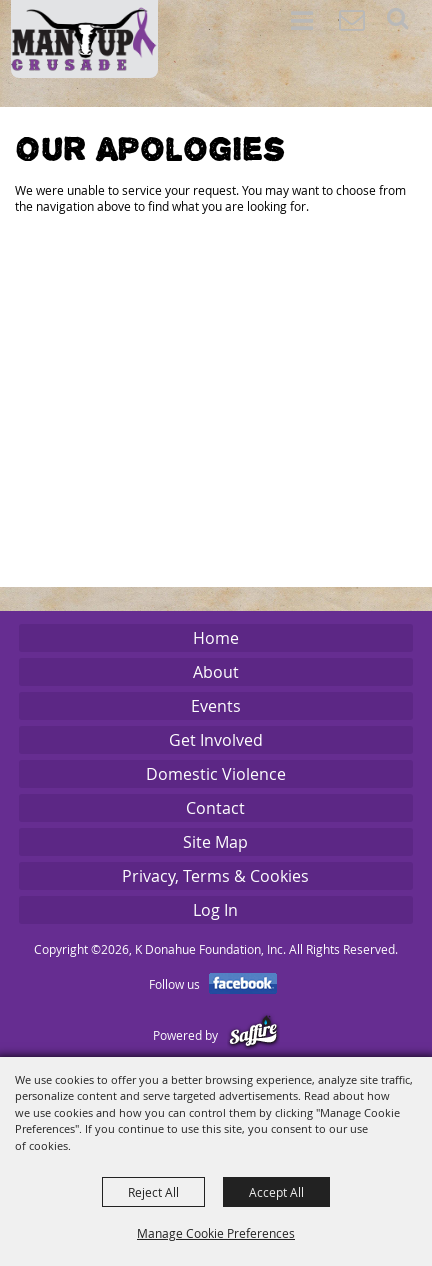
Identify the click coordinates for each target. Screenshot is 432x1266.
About (216, 672)
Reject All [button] (153, 1192)
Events (216, 706)
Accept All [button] (276, 1192)
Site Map (215, 842)
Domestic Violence (216, 774)
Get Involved (216, 740)
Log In (215, 910)
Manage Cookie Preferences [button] (216, 1233)
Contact (215, 808)
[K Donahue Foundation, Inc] (84, 39)
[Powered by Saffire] (253, 1035)
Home (216, 638)
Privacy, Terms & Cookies (215, 876)
